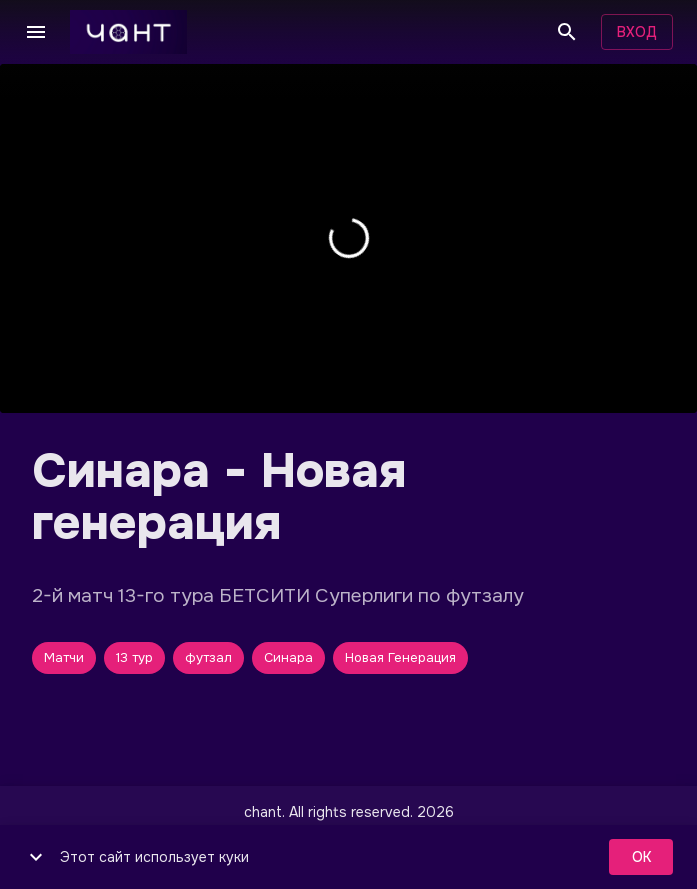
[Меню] (36, 32)
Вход (637, 32)
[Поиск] (567, 32)
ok (641, 857)
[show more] (36, 857)
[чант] (128, 32)
